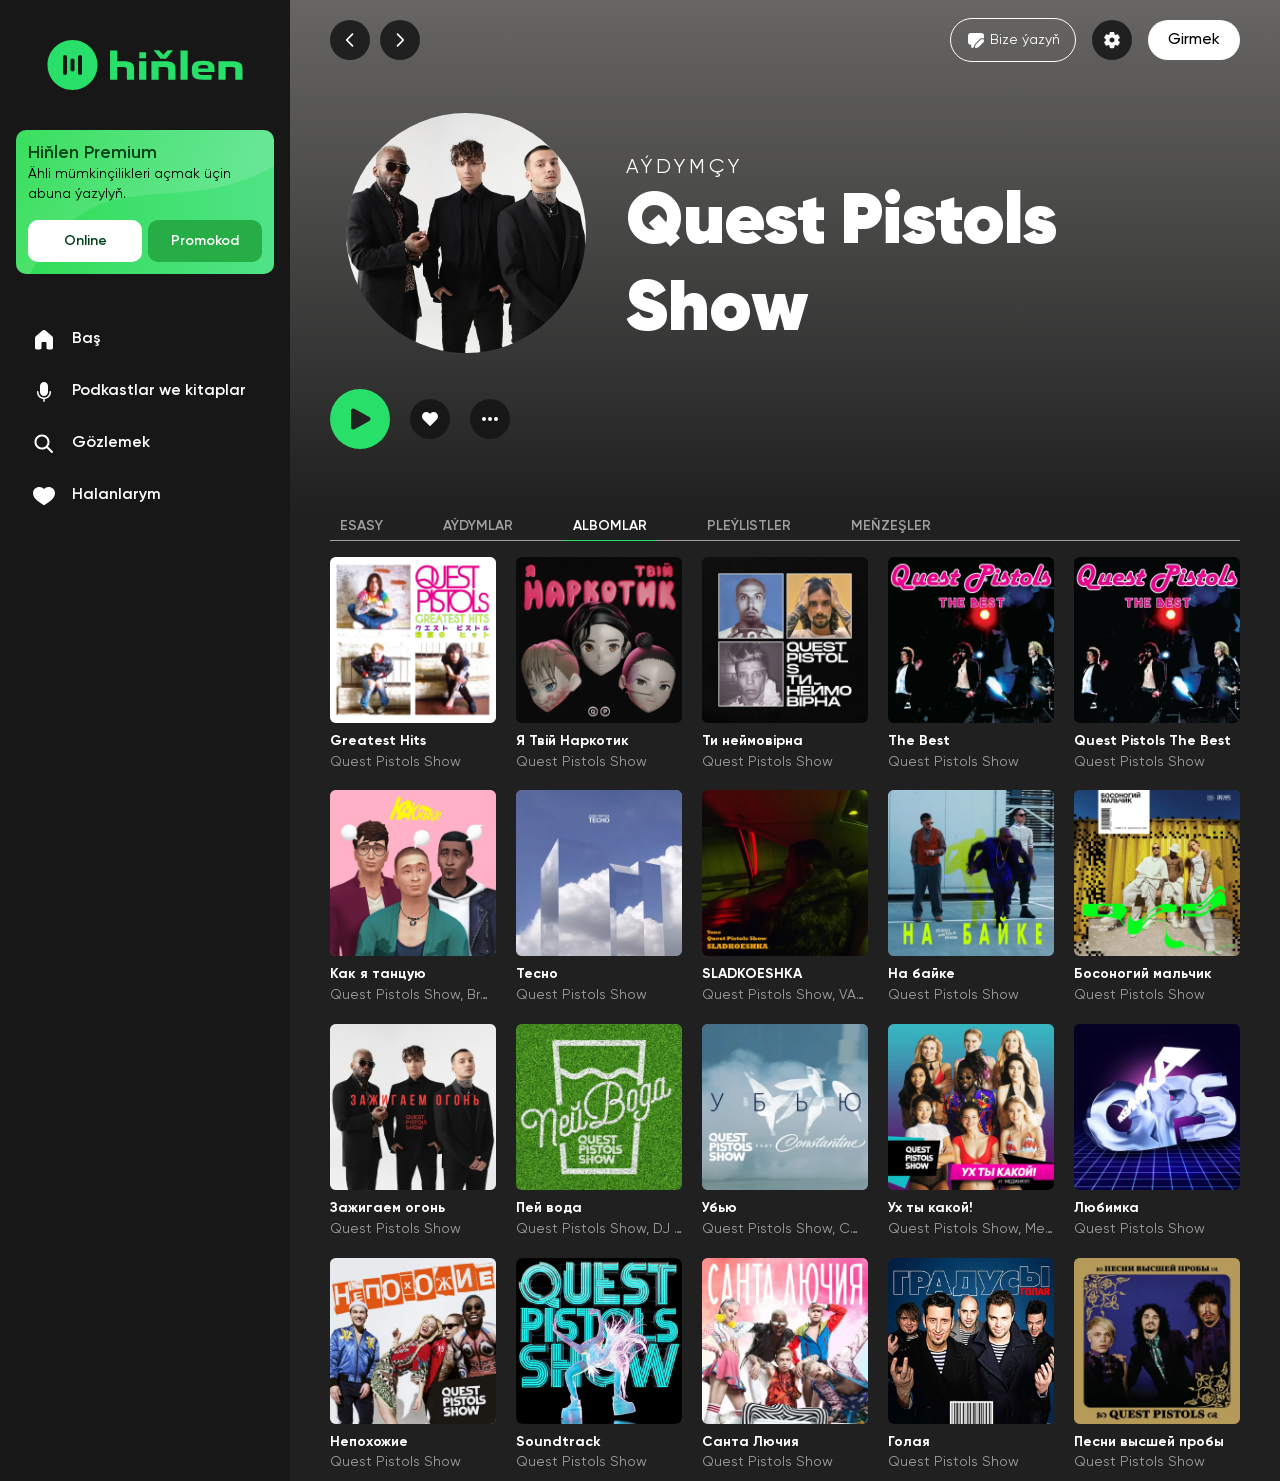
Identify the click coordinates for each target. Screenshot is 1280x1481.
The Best (919, 741)
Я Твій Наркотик (572, 741)
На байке (921, 974)
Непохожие (369, 1442)
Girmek (1194, 40)
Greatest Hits (378, 741)
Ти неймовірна (752, 741)
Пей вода (549, 1208)
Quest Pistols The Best (1152, 741)
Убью (719, 1208)
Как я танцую (378, 974)
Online (85, 241)
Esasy (361, 526)
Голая (909, 1442)
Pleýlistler (749, 526)
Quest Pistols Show (395, 762)
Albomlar (610, 526)
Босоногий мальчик (1143, 974)
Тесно (537, 974)
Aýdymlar (478, 526)
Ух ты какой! (930, 1208)
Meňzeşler (891, 526)
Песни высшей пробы (1149, 1442)
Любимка (1106, 1208)
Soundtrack (558, 1442)
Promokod (205, 241)
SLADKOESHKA (752, 974)
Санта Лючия (750, 1442)
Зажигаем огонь (387, 1208)
